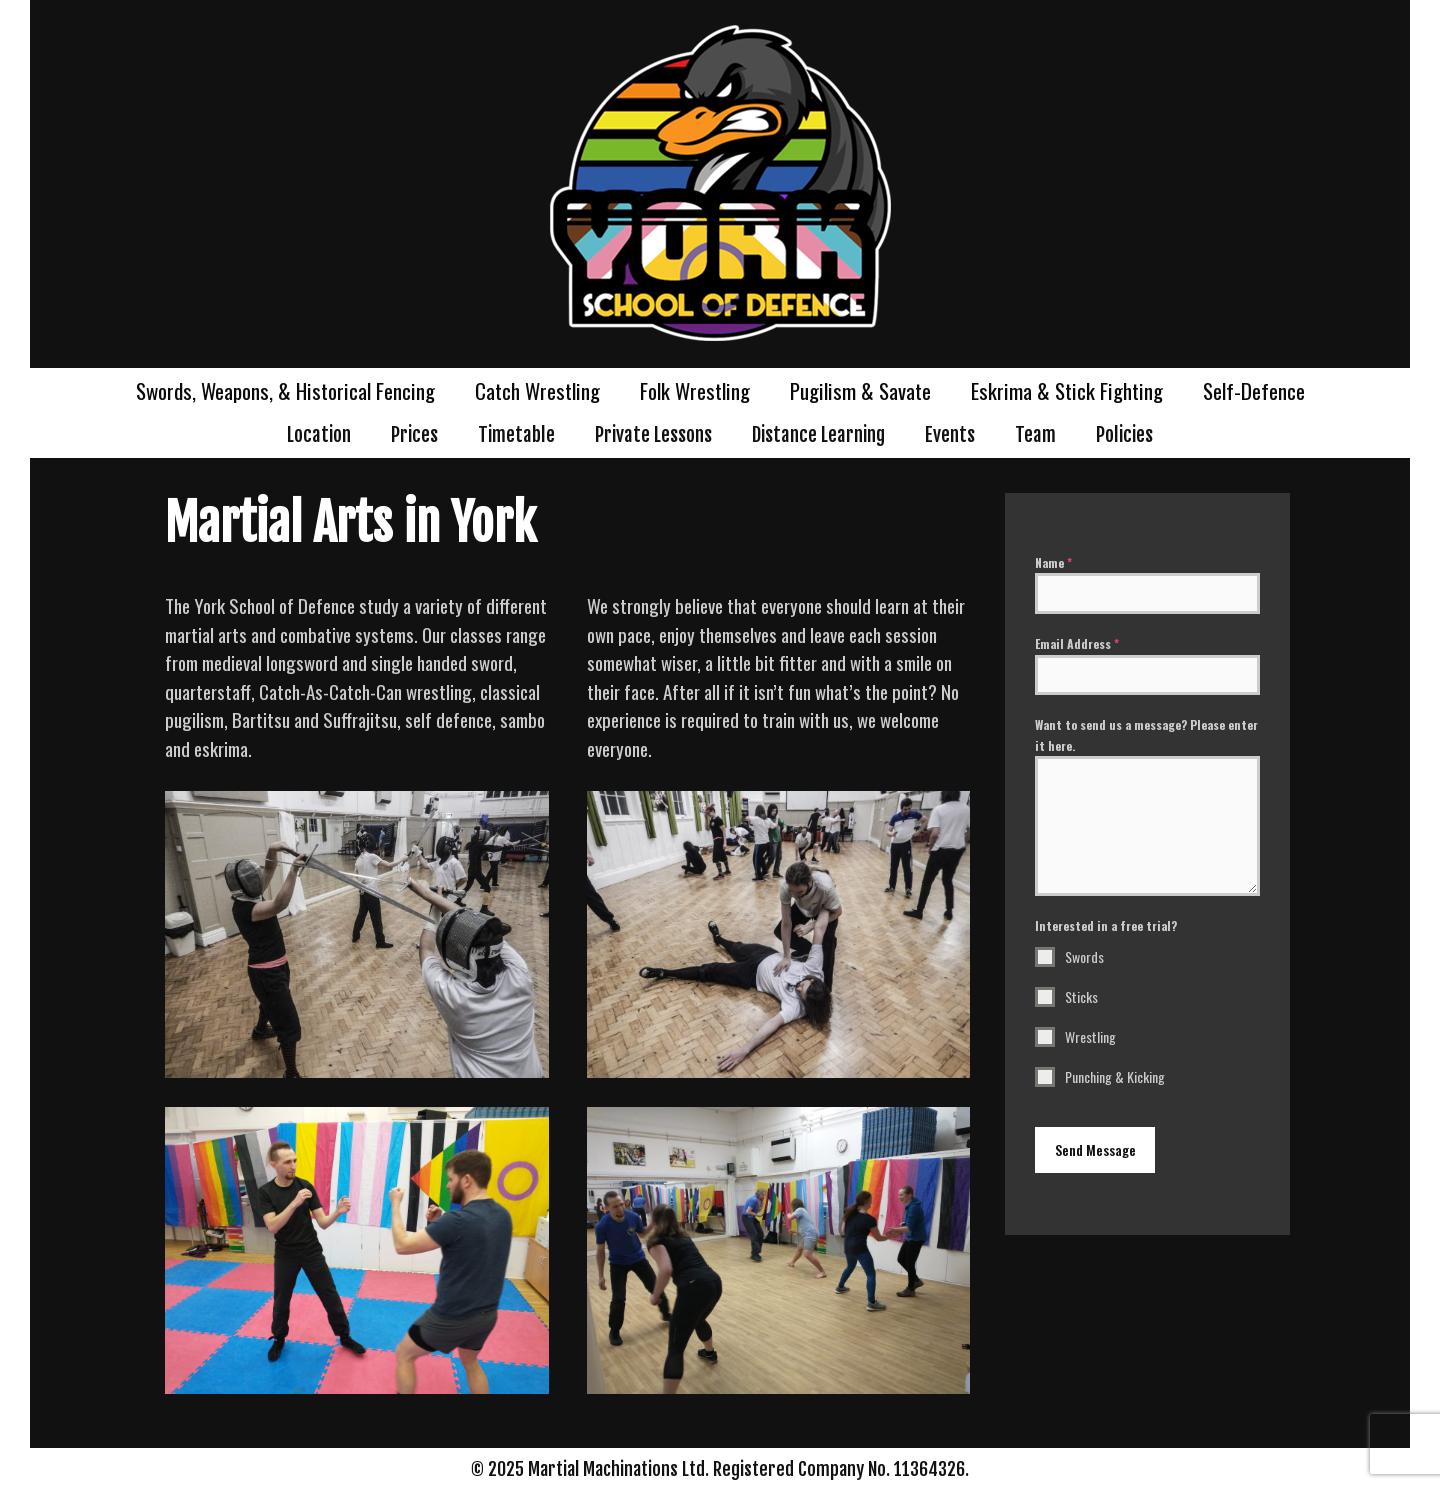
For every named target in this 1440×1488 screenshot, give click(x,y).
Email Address (1077, 643)
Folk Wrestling (695, 390)
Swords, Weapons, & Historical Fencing (285, 390)
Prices (414, 435)
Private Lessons (653, 435)
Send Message (1095, 1149)
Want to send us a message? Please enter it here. (1146, 734)
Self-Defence (1254, 390)
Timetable (516, 435)
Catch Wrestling (537, 390)
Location (319, 435)
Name (1053, 562)
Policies (1124, 435)
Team (1035, 435)
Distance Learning (818, 435)
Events (950, 435)
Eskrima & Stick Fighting (1067, 390)
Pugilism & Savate (860, 390)
